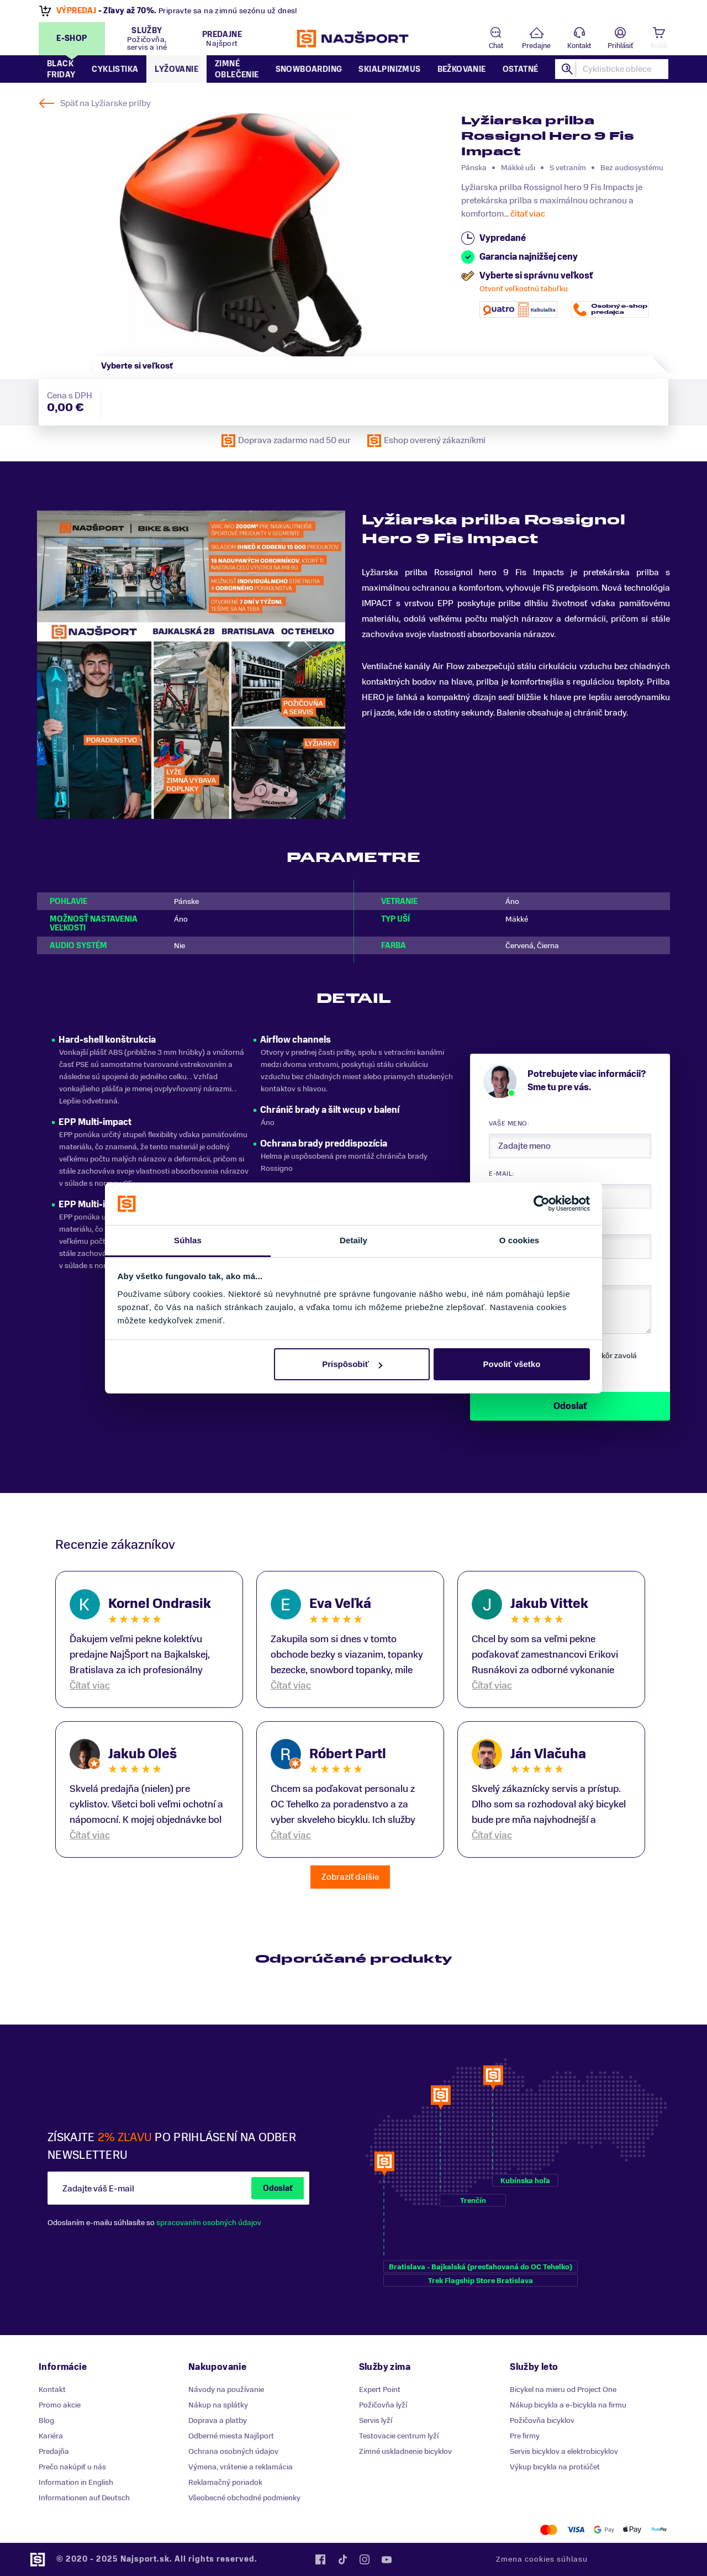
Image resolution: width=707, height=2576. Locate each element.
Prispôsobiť (352, 1364)
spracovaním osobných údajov (208, 2222)
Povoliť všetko (511, 1364)
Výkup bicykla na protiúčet (555, 2467)
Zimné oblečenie (237, 69)
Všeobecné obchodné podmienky (244, 2498)
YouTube (387, 2559)
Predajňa (54, 2451)
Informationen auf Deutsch (84, 2498)
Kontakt (579, 46)
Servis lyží (375, 2420)
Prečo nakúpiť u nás (72, 2467)
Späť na (105, 103)
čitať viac (527, 214)
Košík (659, 46)
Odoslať (277, 2188)
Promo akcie (60, 2405)
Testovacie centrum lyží (399, 2436)
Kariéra (51, 2436)
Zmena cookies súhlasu (542, 2559)
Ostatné (521, 69)
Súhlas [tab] (188, 1240)
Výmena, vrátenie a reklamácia (240, 2467)
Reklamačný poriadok (225, 2482)
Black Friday (61, 69)
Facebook (320, 2559)
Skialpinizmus (389, 69)
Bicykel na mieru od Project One (563, 2389)
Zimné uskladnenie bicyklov (405, 2451)
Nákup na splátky (218, 2405)
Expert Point (379, 2389)
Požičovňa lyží (383, 2405)
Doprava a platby (217, 2420)
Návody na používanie (226, 2389)
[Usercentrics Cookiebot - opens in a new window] (541, 1203)
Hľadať (567, 69)
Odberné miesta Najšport (231, 2436)
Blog (46, 2420)
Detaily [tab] (353, 1240)
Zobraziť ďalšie (350, 1877)
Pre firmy (525, 2436)
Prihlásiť (620, 46)
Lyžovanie (176, 69)
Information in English (76, 2482)
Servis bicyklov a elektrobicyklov (564, 2451)
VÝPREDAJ (77, 11)
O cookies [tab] (519, 1240)
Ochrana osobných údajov (233, 2451)
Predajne (536, 46)
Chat (496, 46)
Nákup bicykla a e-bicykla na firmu (568, 2405)
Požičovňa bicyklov (542, 2420)
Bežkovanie (461, 69)
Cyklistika (115, 69)
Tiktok (342, 2559)
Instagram (365, 2559)
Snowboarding (309, 69)
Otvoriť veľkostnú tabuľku (523, 288)
